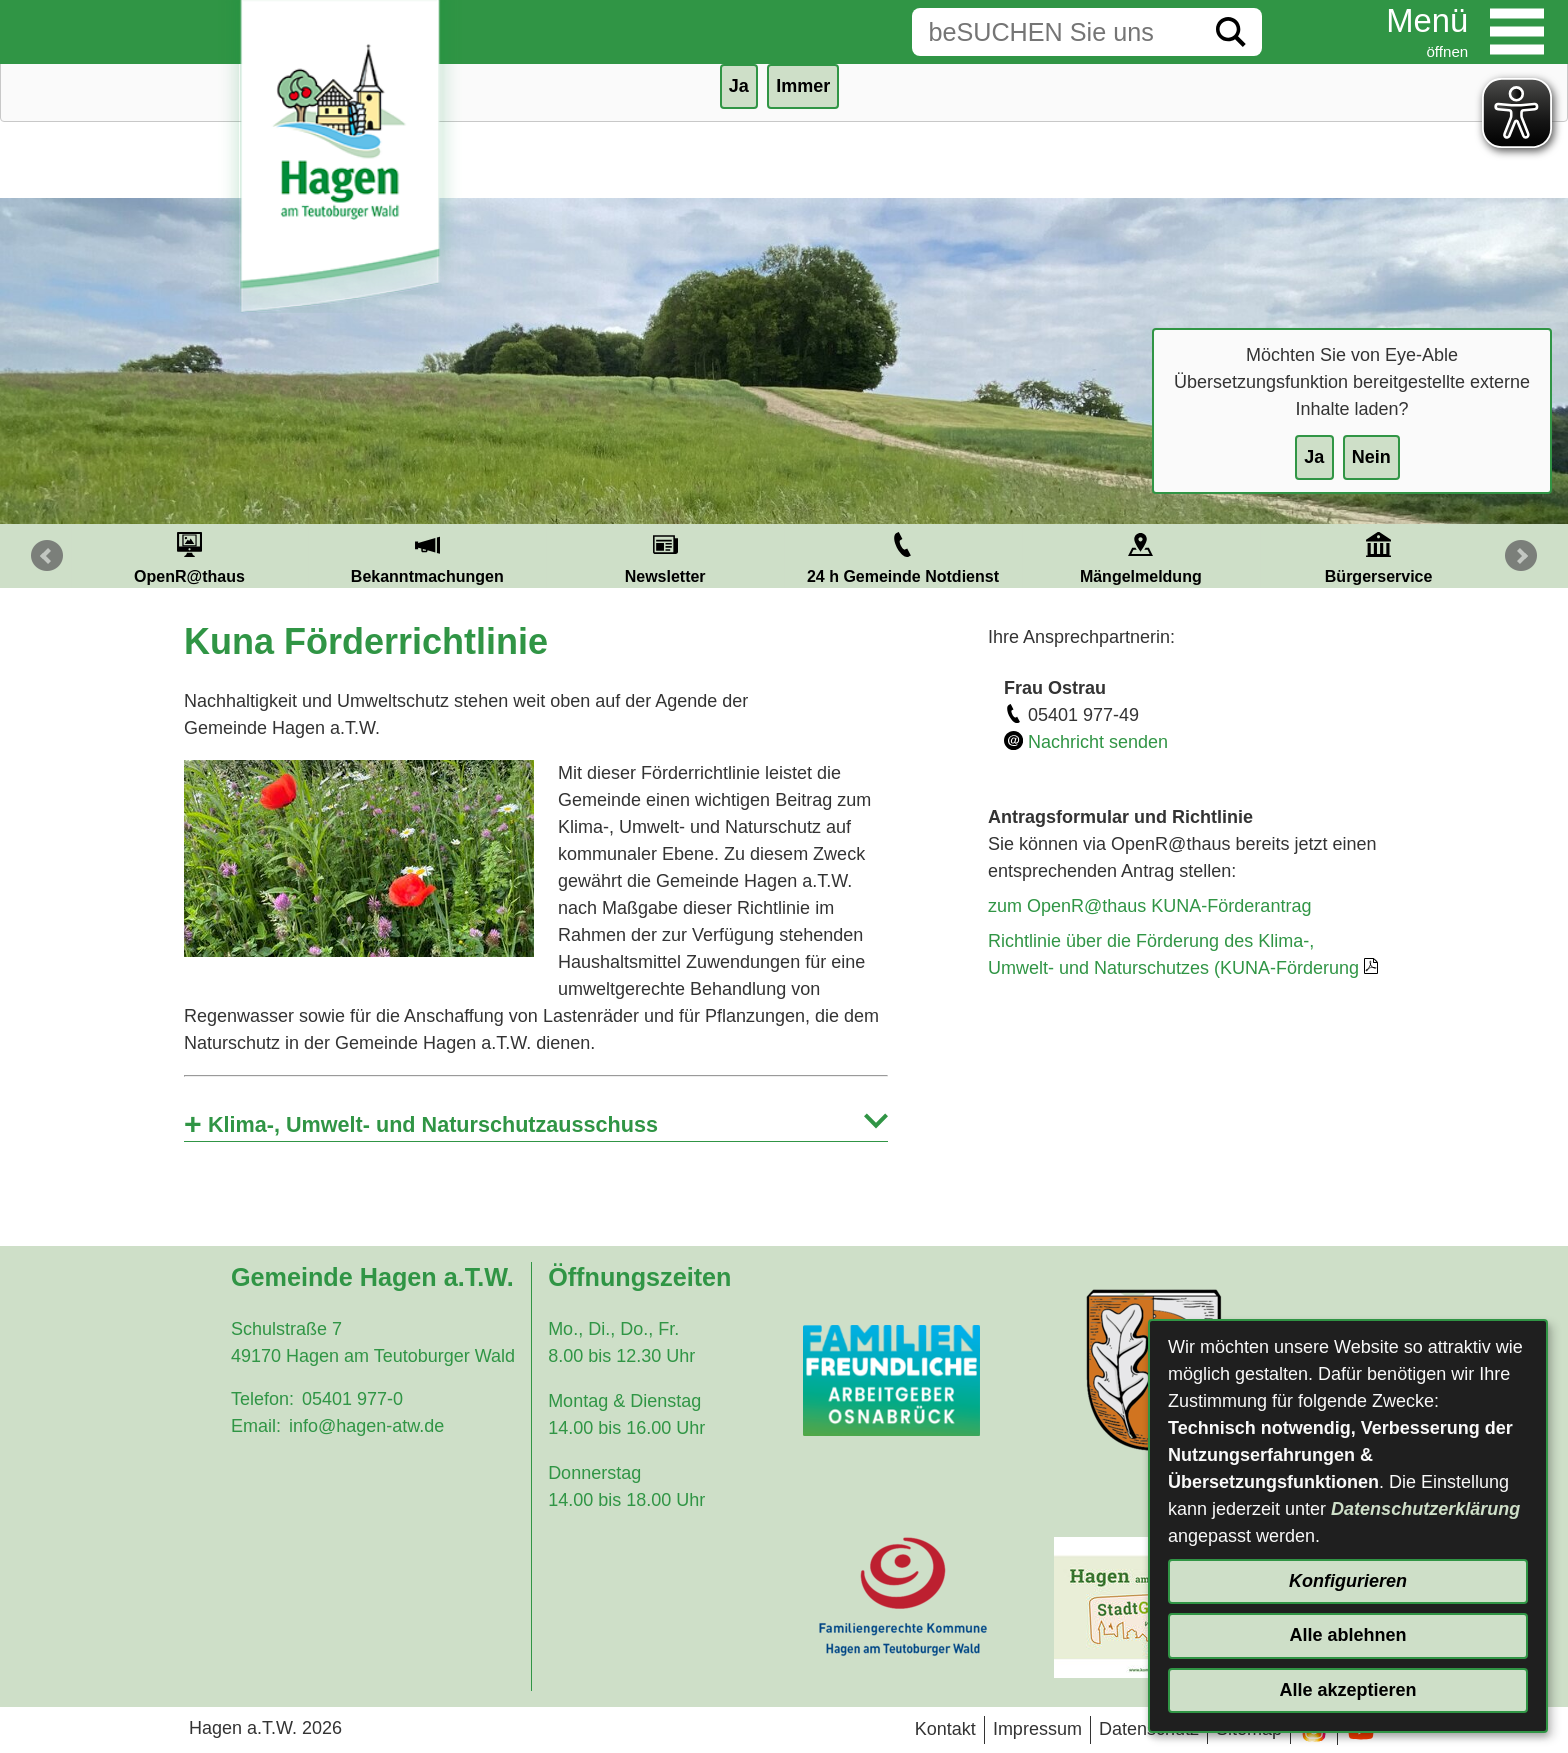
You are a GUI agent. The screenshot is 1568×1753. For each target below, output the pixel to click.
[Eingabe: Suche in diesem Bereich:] (1056, 32)
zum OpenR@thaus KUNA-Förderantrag (1149, 906)
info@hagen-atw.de (366, 1426)
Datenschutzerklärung (1425, 1509)
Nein (1371, 457)
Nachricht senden (1098, 742)
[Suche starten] (1231, 32)
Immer (803, 86)
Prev (47, 556)
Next (1521, 556)
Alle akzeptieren (1347, 1690)
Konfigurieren (1348, 1581)
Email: (256, 1426)
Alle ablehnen (1347, 1635)
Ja (1314, 457)
